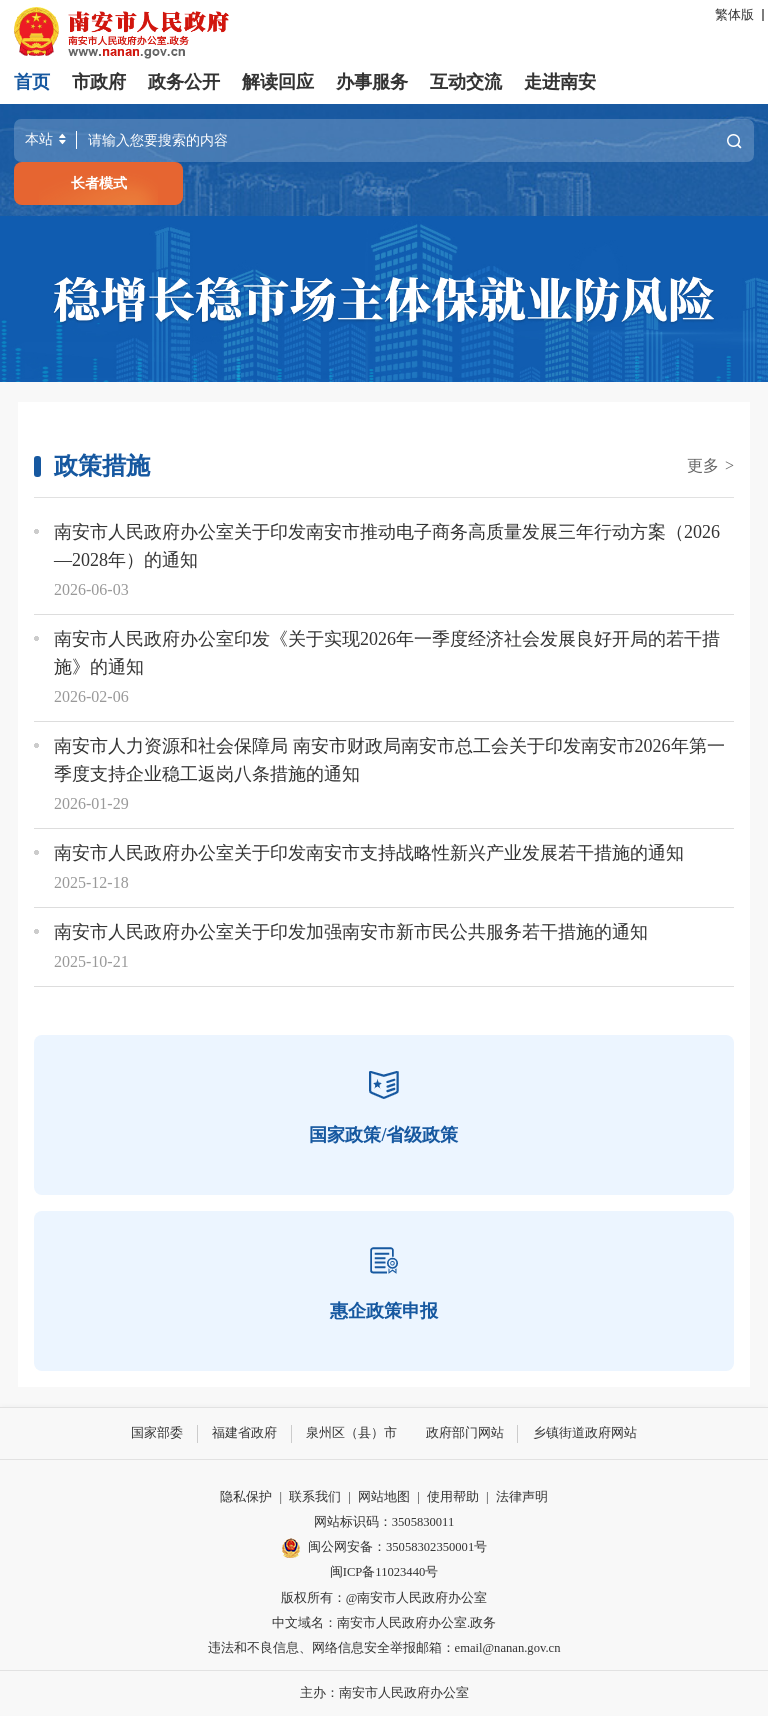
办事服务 (372, 82)
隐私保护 (246, 1497)
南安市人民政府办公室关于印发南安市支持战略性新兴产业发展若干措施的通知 (369, 853)
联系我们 (315, 1497)
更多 (710, 465)
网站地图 (384, 1497)
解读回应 (278, 82)
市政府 (99, 82)
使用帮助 (453, 1497)
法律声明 (522, 1497)
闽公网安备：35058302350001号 (384, 1548)
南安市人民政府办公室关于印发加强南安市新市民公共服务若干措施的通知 (351, 932)
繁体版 (734, 15)
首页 (32, 82)
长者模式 (99, 183)
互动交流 (466, 82)
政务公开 (184, 82)
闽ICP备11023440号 (384, 1572)
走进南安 (560, 82)
